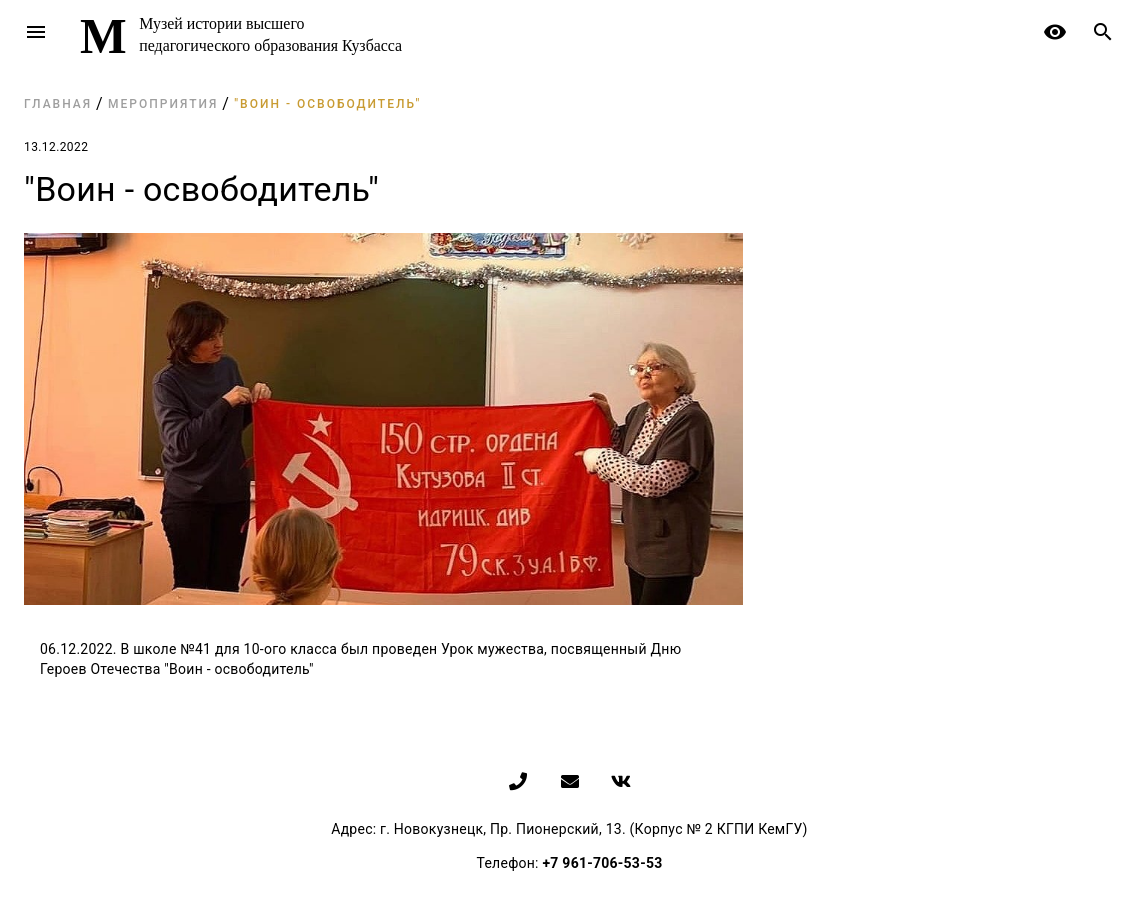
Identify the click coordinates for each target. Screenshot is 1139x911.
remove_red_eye (1055, 32)
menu (36, 32)
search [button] (1103, 32)
